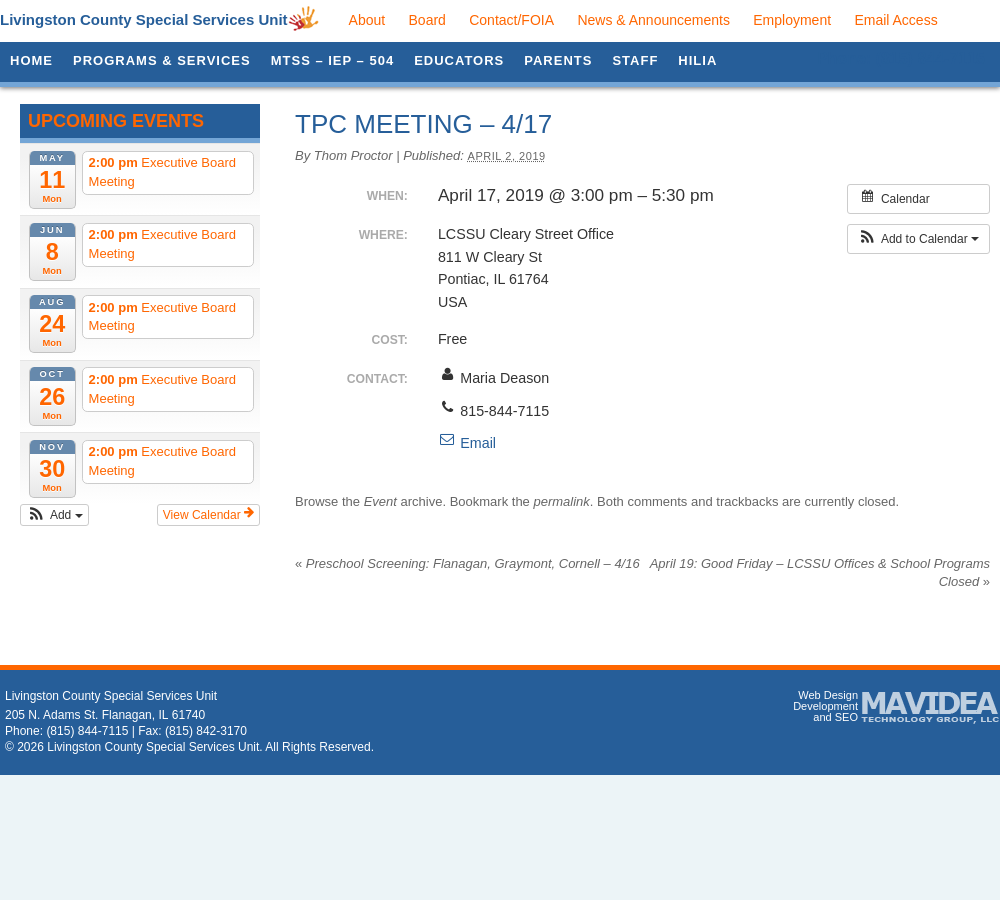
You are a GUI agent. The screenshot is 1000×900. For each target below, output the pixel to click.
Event (380, 501)
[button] (54, 515)
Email (467, 443)
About (367, 20)
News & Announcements (653, 20)
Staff (635, 60)
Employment (792, 20)
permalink (561, 501)
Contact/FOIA (511, 20)
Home (31, 60)
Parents (558, 60)
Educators (459, 60)
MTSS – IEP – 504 (332, 60)
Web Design (828, 695)
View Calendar (208, 514)
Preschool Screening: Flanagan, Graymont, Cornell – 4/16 (467, 563)
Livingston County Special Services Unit (144, 19)
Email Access (895, 20)
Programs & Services (162, 60)
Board (427, 20)
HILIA (697, 60)
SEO (846, 717)
